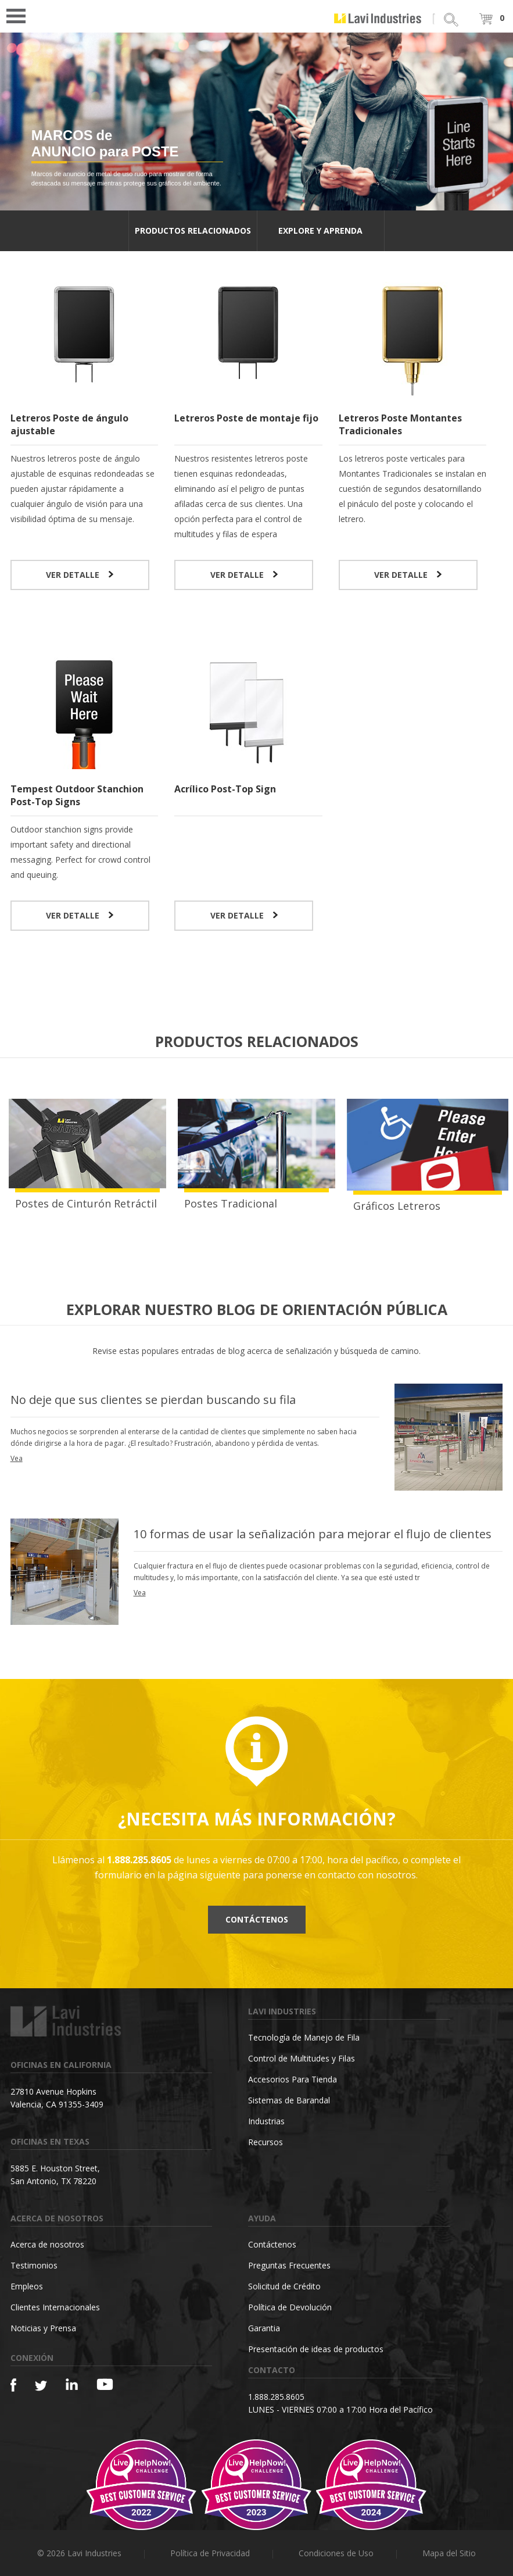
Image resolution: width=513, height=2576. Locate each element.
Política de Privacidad (210, 2553)
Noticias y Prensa (43, 2328)
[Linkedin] (72, 2384)
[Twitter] (41, 2386)
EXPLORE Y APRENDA (320, 230)
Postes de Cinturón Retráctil (86, 1203)
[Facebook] (13, 2385)
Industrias (266, 2121)
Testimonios (34, 2265)
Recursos (265, 2142)
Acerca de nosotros (47, 2244)
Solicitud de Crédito (284, 2286)
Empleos (26, 2286)
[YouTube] (104, 2384)
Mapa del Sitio (449, 2553)
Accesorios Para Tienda (292, 2079)
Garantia (264, 2328)
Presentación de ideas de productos (315, 2349)
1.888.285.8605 (276, 2396)
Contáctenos (256, 1919)
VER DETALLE (79, 574)
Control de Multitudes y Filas (301, 2058)
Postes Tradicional (230, 1203)
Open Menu (20, 15)
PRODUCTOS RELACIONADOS (193, 230)
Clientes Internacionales (55, 2307)
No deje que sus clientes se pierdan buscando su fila (153, 1399)
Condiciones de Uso (336, 2553)
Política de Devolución (290, 2307)
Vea (16, 1458)
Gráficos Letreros (396, 1206)
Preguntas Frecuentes (289, 2265)
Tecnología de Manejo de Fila (304, 2037)
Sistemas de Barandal (289, 2100)
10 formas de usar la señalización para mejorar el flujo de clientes (313, 1534)
